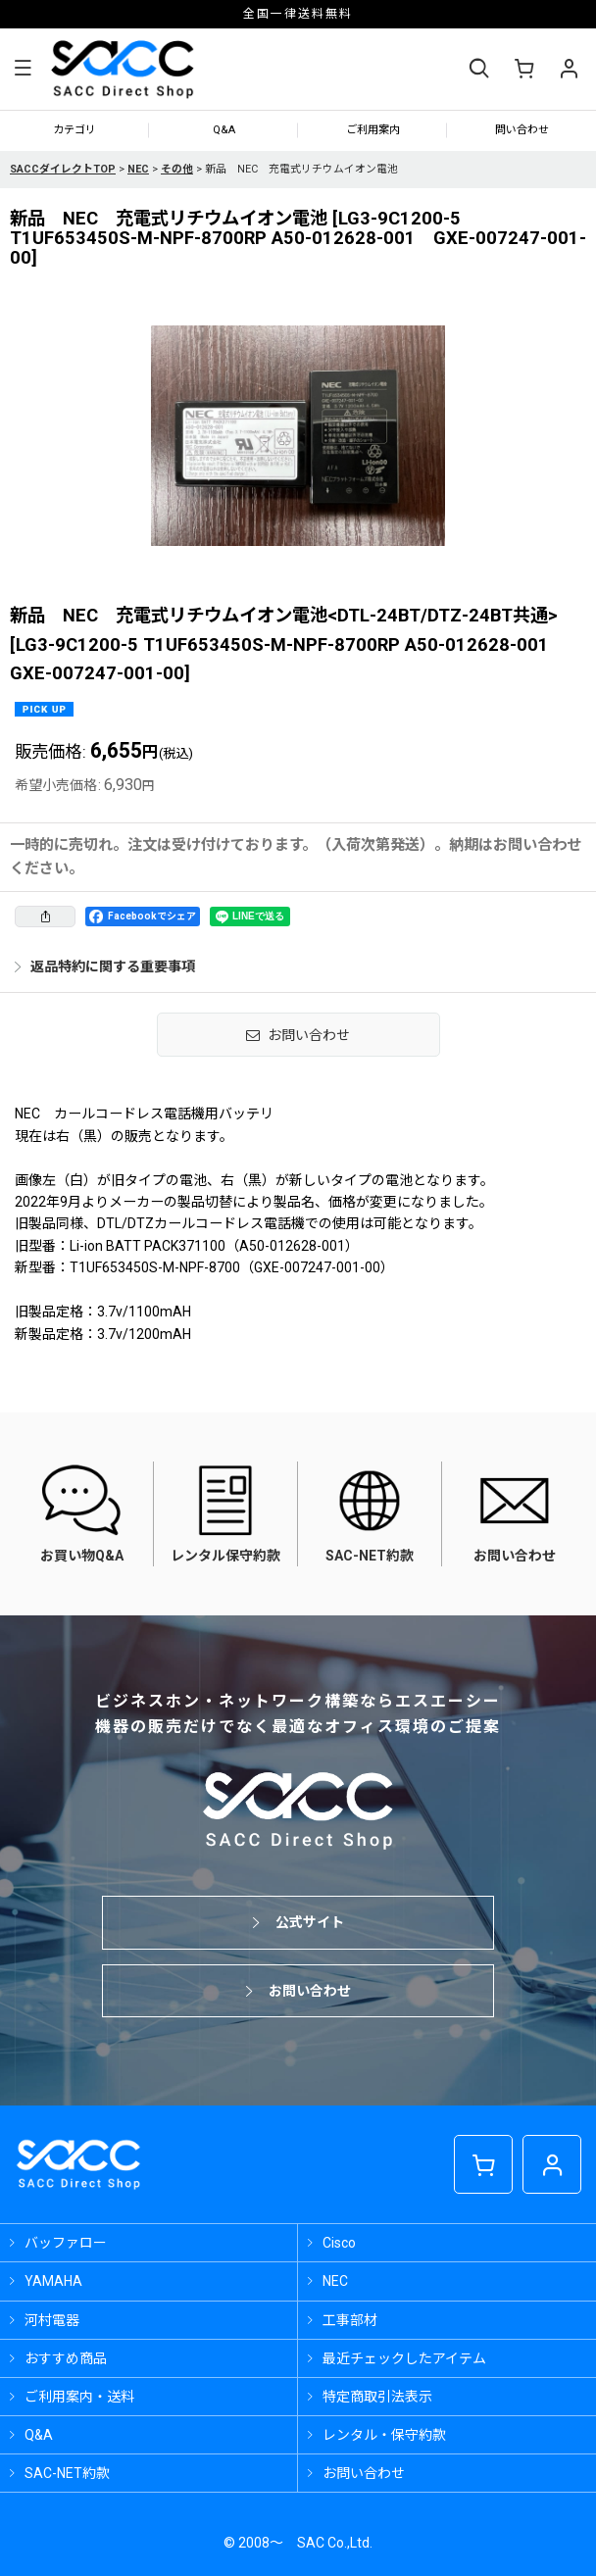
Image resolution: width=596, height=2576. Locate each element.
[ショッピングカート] (523, 69)
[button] (22, 69)
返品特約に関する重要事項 (105, 966)
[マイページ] (568, 69)
